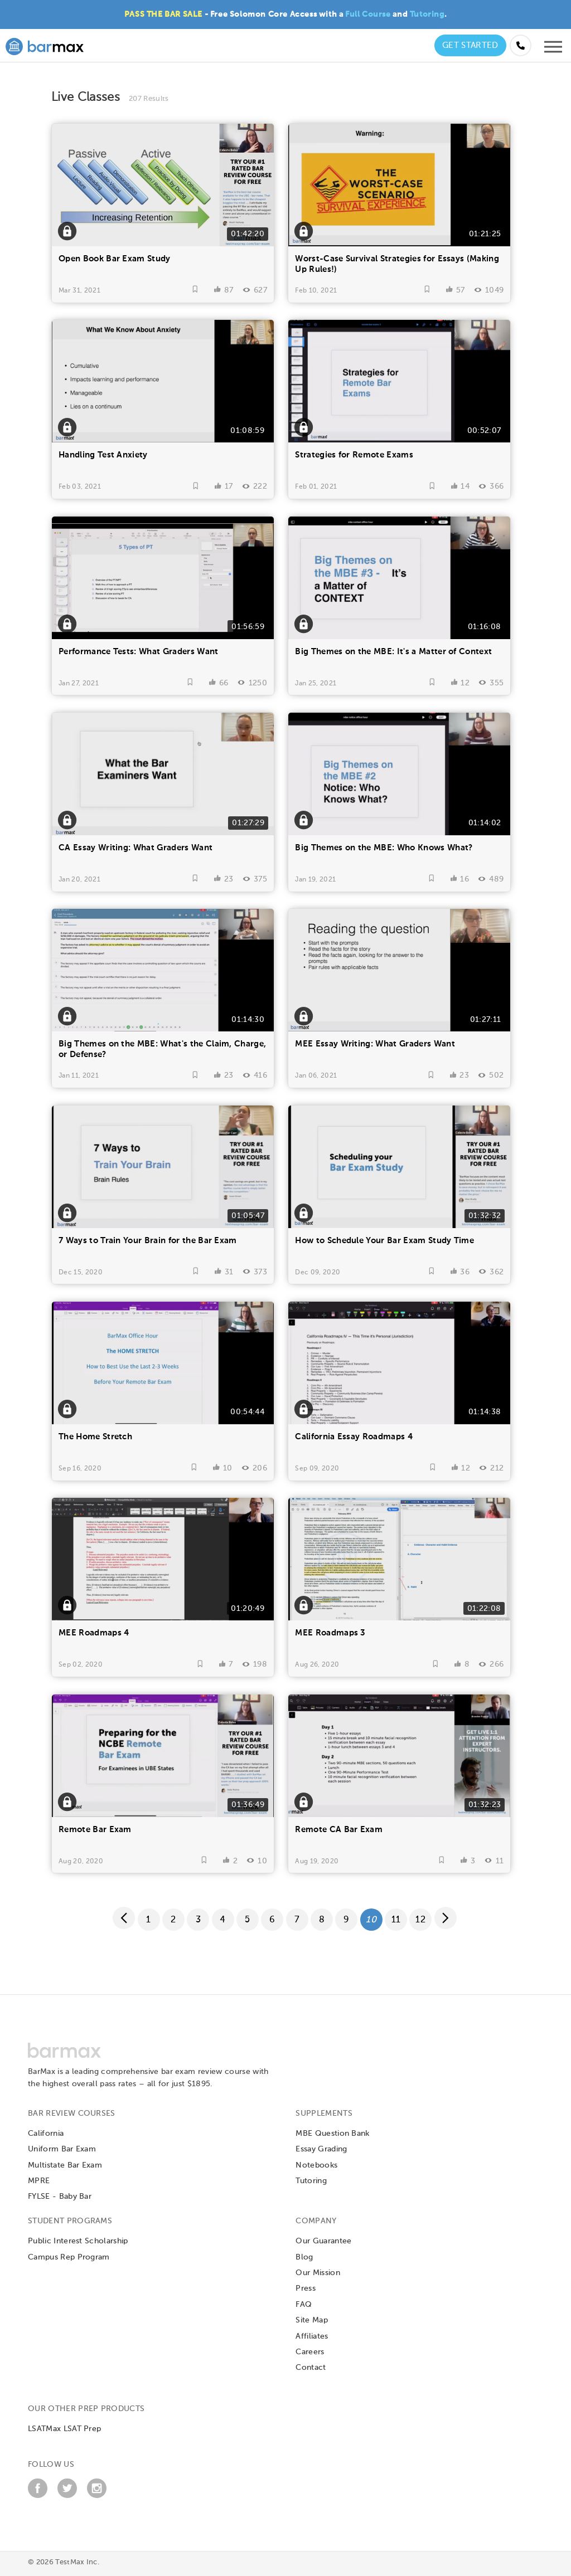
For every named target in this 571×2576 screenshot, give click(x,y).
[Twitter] (67, 2496)
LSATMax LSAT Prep (64, 2429)
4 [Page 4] (222, 1920)
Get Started (470, 45)
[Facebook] (37, 2496)
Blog (304, 2257)
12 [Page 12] (420, 1920)
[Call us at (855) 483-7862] (520, 45)
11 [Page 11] (396, 1920)
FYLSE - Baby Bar (59, 2196)
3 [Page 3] (198, 1920)
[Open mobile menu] (553, 49)
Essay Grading (321, 2149)
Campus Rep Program (69, 2257)
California (46, 2133)
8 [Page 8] (322, 1920)
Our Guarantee (323, 2241)
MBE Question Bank (332, 2133)
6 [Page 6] (272, 1920)
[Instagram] (97, 2496)
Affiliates (312, 2336)
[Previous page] (124, 1918)
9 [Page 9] (346, 1920)
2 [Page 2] (173, 1920)
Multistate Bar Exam (65, 2165)
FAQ (304, 2305)
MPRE (39, 2181)
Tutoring (427, 14)
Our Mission (318, 2273)
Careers (310, 2352)
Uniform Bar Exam (62, 2149)
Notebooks (316, 2165)
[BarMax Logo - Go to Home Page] (45, 45)
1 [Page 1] (148, 1920)
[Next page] (445, 1918)
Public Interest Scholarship (78, 2241)
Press (306, 2288)
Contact (311, 2368)
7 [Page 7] (296, 1920)
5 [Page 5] (247, 1920)
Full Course (368, 14)
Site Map (312, 2320)
